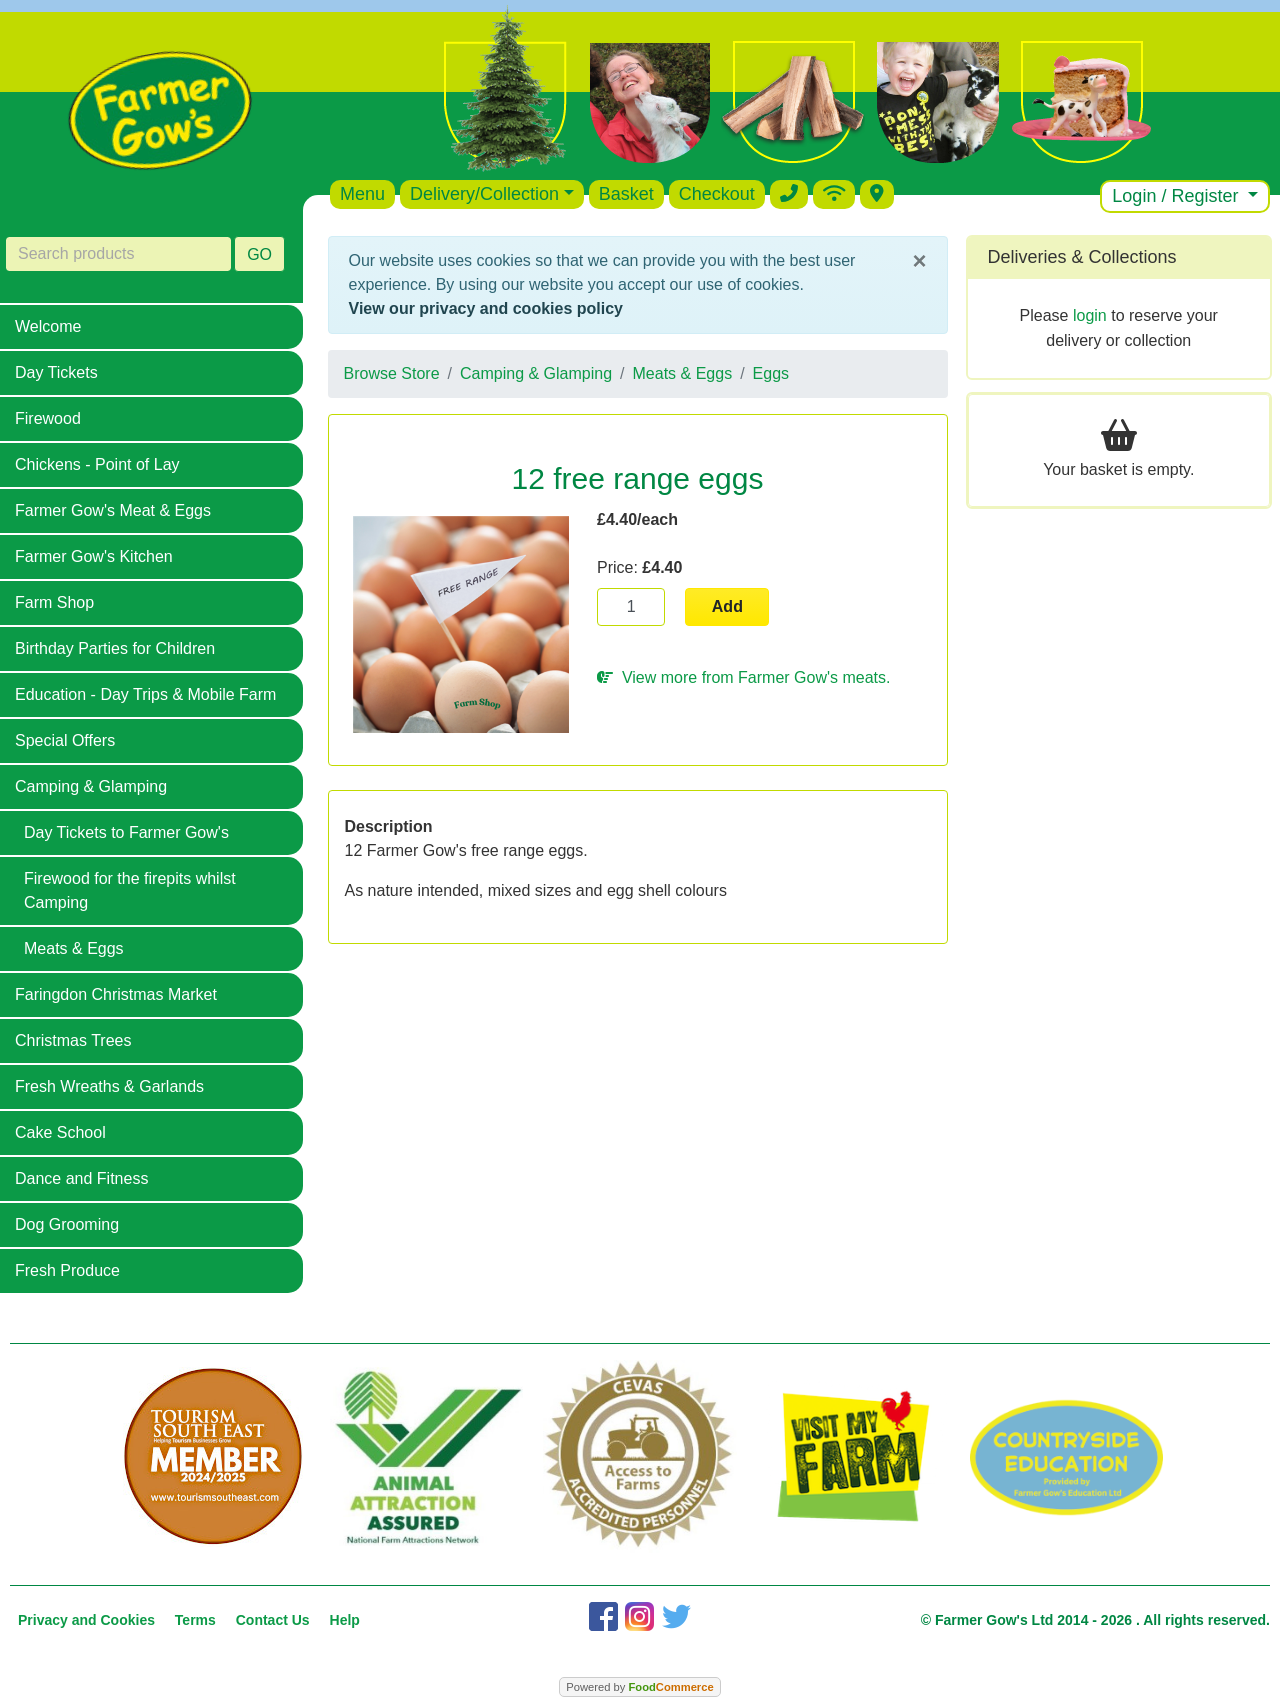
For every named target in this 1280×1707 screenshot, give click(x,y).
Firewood (48, 418)
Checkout (717, 194)
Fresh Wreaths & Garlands (109, 1086)
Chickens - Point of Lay (97, 464)
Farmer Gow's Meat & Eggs (113, 510)
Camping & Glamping (91, 786)
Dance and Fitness (81, 1178)
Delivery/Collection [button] (484, 194)
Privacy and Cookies (86, 1620)
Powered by (639, 1687)
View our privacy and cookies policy (486, 308)
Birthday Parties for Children (115, 648)
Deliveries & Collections (1082, 257)
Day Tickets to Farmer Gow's (126, 832)
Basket (626, 194)
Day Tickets (56, 372)
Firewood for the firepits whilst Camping (130, 890)
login (1090, 315)
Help (345, 1620)
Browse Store (392, 373)
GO (259, 254)
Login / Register (1177, 196)
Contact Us (273, 1620)
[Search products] (118, 254)
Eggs (771, 373)
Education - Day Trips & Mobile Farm (145, 694)
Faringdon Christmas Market (116, 994)
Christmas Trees (73, 1040)
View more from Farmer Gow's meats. (743, 677)
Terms (195, 1620)
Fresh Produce (67, 1270)
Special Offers (65, 740)
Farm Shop (54, 602)
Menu (362, 194)
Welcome (48, 326)
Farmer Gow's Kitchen (94, 556)
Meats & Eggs (74, 948)
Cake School (60, 1132)
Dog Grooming (67, 1224)
